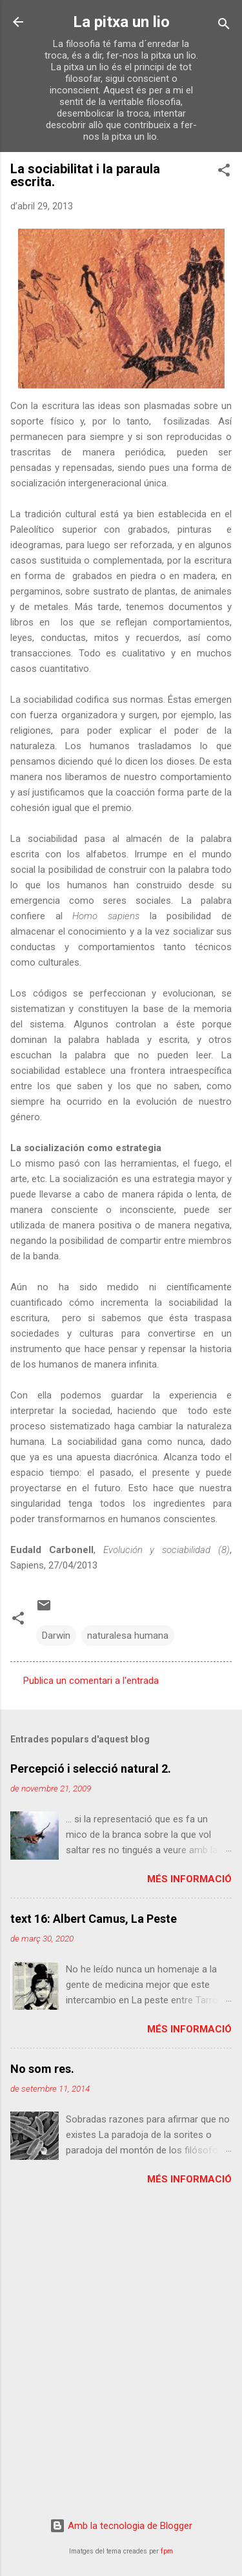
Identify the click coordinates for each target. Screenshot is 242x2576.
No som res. (42, 2068)
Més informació (189, 1879)
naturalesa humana (127, 1635)
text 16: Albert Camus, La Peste (93, 1918)
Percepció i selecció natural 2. (90, 1768)
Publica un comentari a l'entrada (91, 1680)
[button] (224, 172)
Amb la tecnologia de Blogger (121, 2526)
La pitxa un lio (121, 22)
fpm (167, 2551)
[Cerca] (224, 26)
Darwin (56, 1635)
